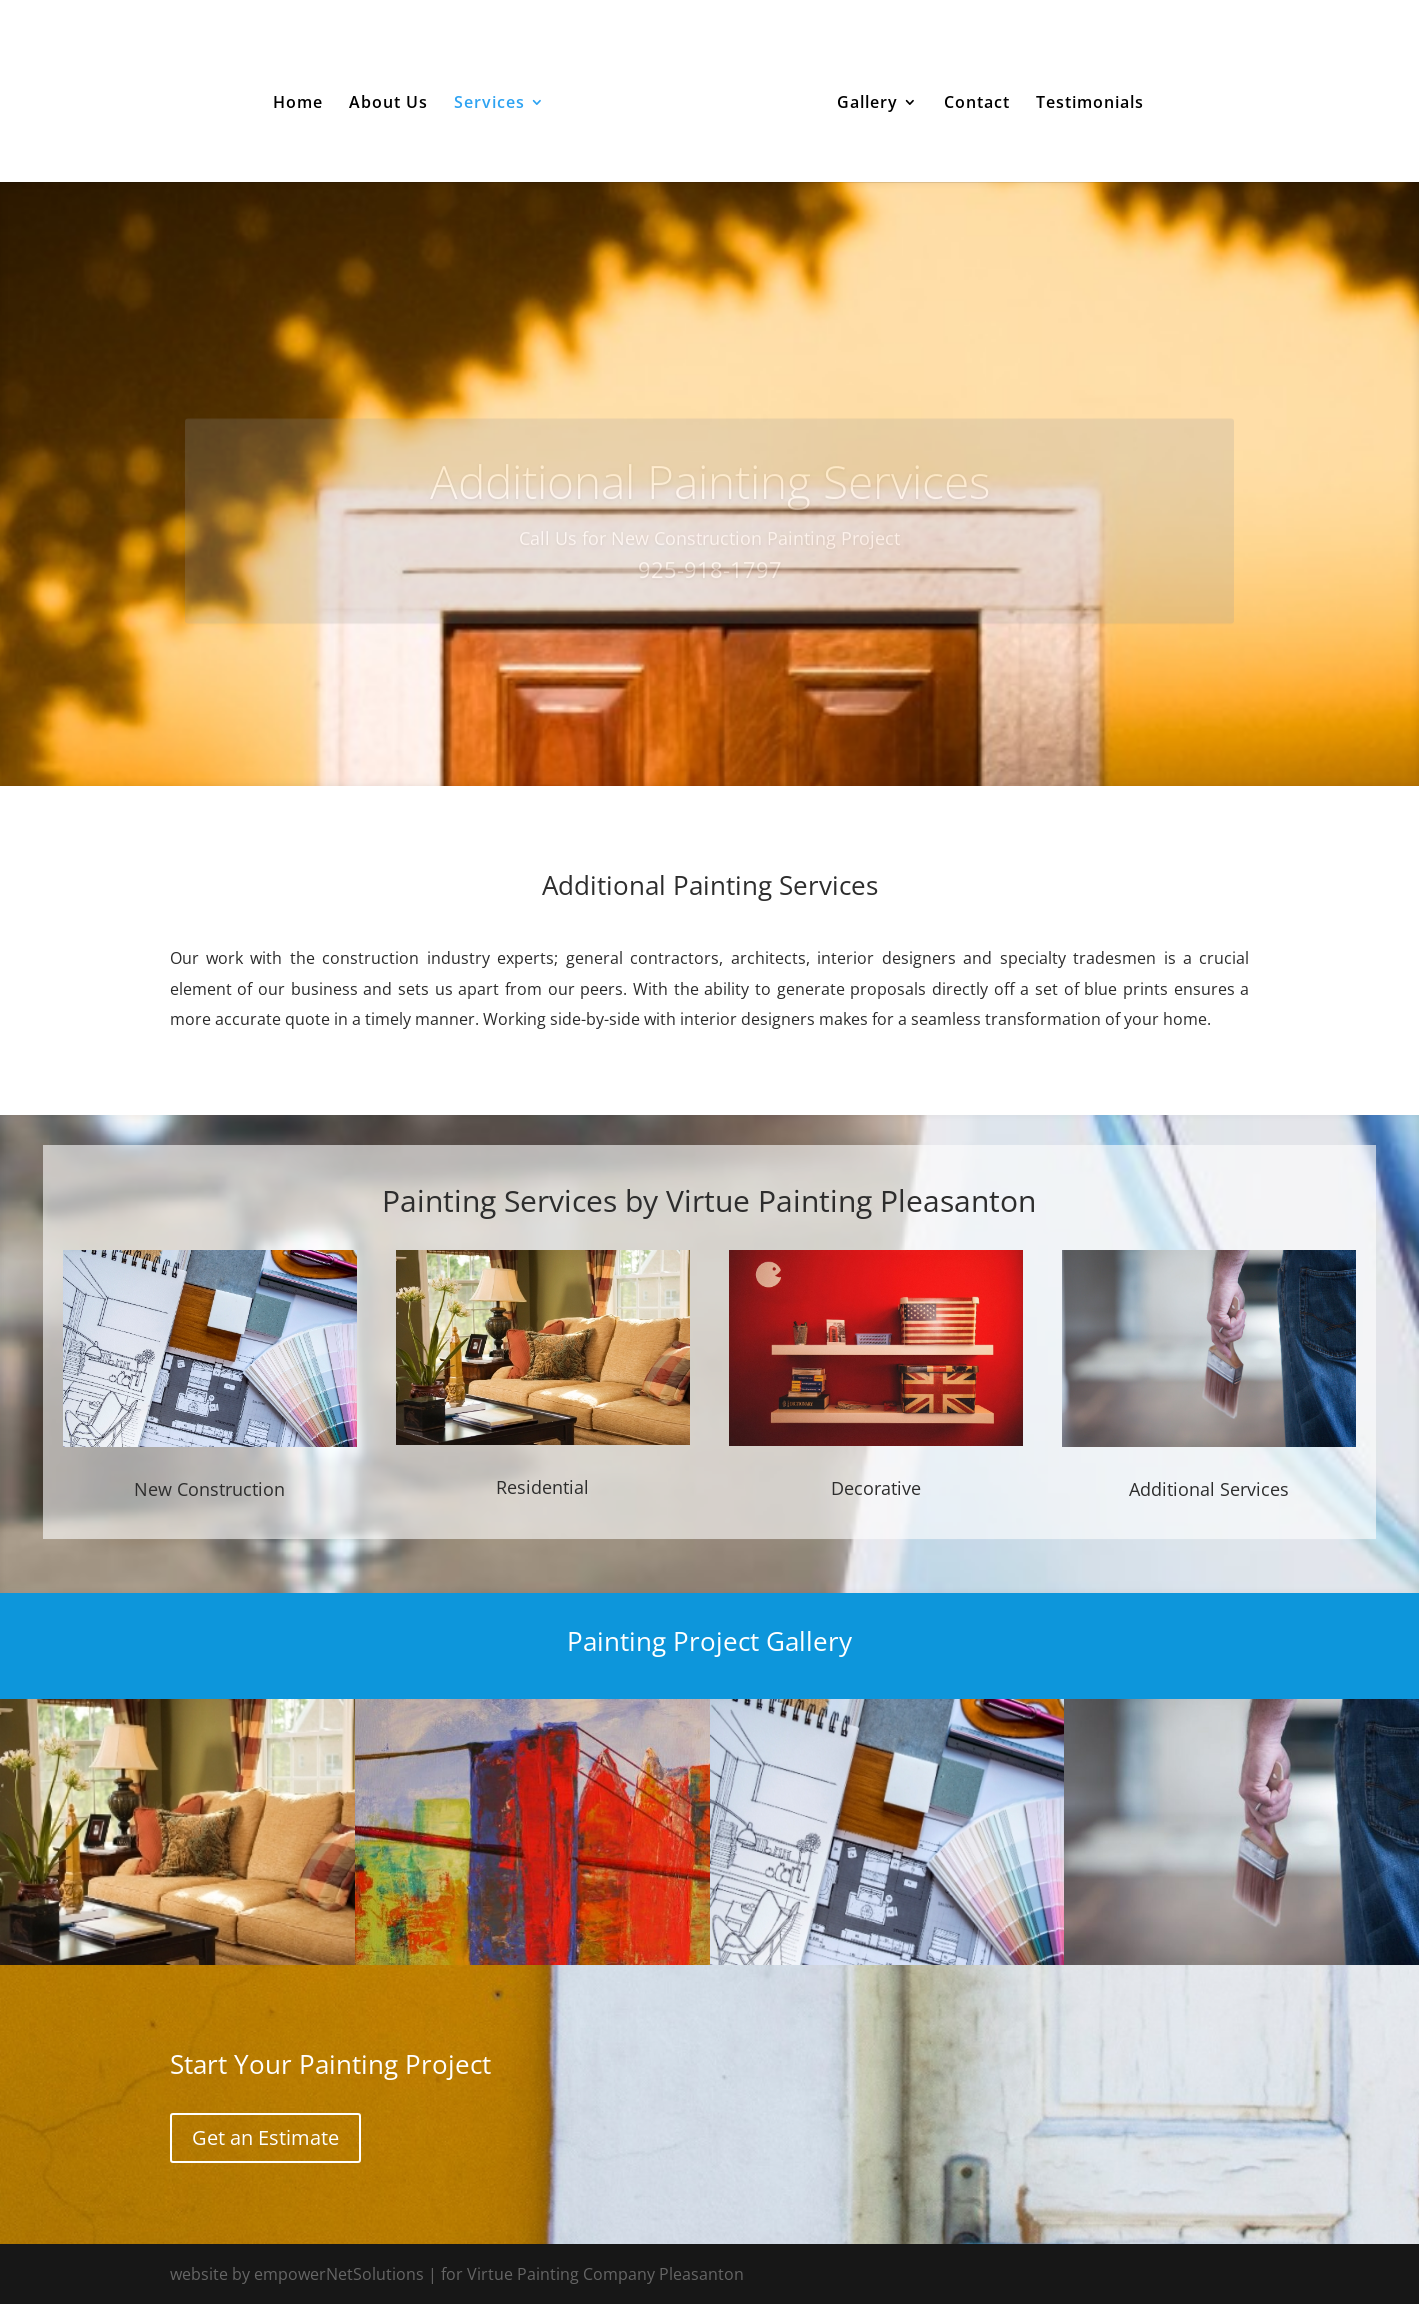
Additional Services (1209, 1489)
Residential (542, 1487)
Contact (977, 104)
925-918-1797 (710, 588)
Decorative (876, 1488)
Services (489, 104)
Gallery (867, 104)
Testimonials (1090, 104)
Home (298, 104)
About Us (388, 104)
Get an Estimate (265, 2137)
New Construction (209, 1489)
